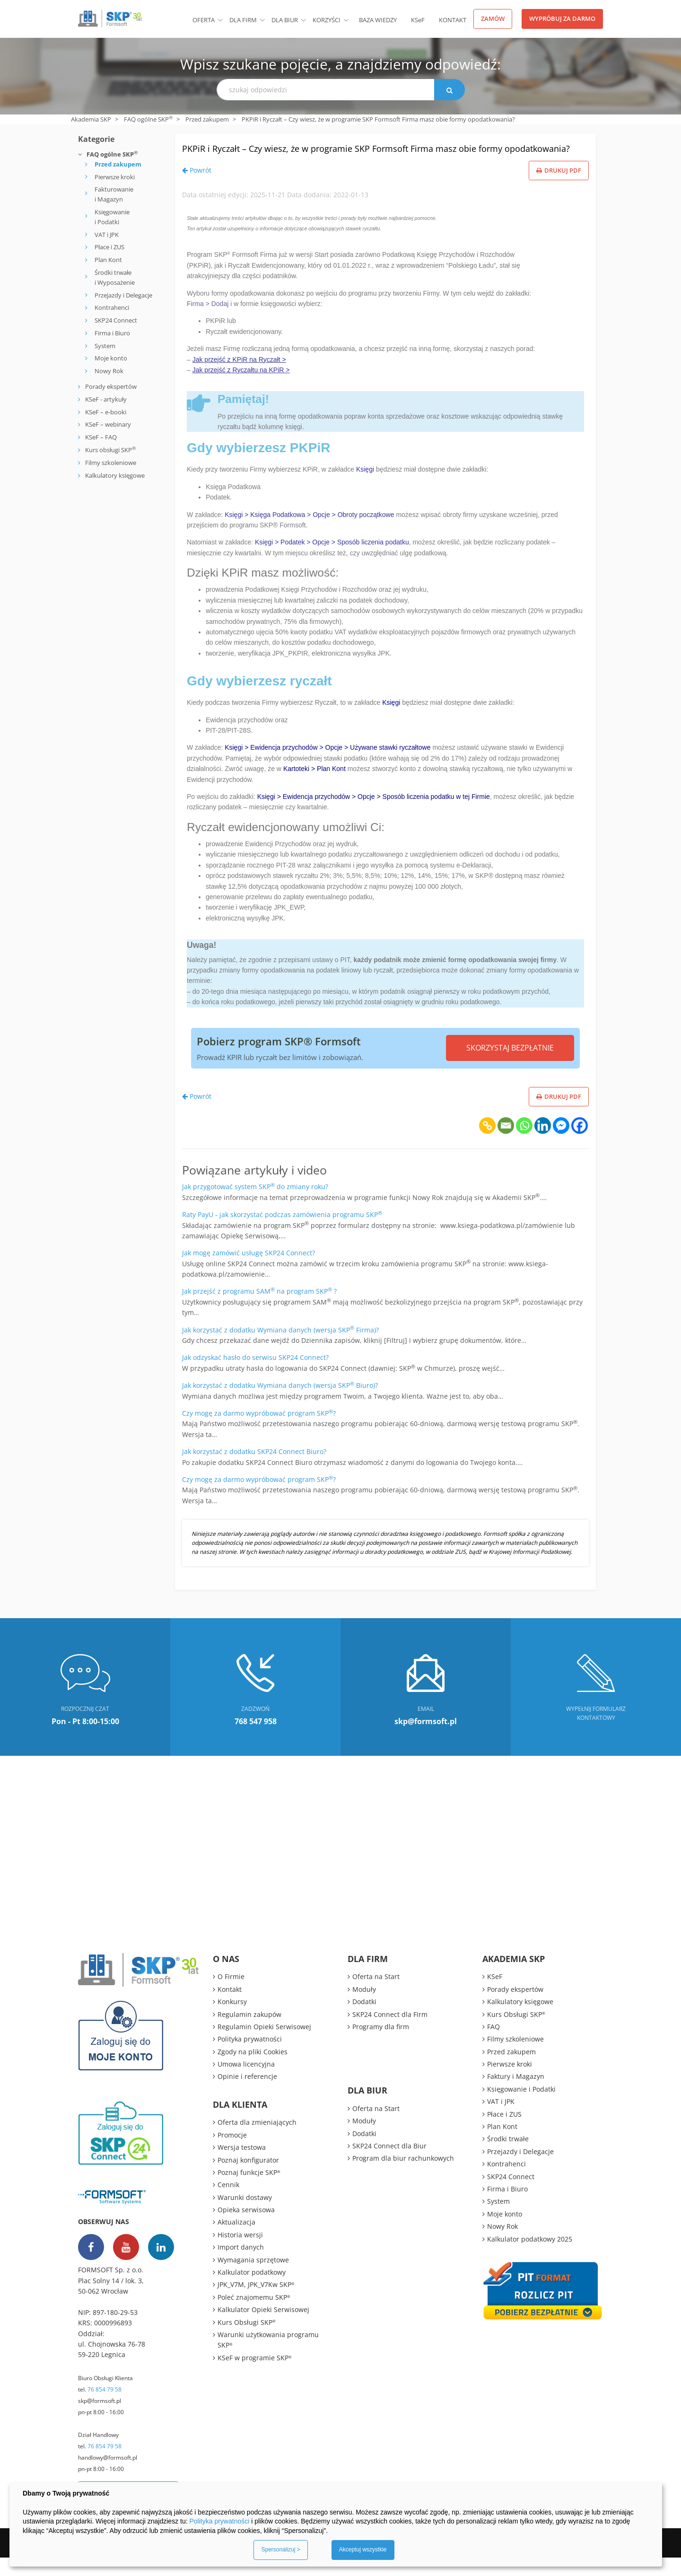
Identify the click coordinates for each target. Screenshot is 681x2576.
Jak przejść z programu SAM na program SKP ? (259, 1310)
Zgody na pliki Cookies (253, 2070)
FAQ (493, 2045)
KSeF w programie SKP (255, 2376)
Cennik (228, 2203)
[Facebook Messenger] (561, 1144)
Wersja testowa (242, 2165)
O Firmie (231, 1995)
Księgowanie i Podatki (112, 217)
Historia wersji (240, 2253)
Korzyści (326, 20)
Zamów (493, 18)
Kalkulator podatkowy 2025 (529, 2257)
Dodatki (364, 2019)
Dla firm (243, 20)
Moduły (364, 2007)
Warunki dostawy (245, 2215)
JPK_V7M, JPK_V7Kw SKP (256, 2303)
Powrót (196, 188)
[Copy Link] (487, 1144)
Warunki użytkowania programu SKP (268, 2358)
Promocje (232, 2153)
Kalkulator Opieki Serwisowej (263, 2327)
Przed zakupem (207, 119)
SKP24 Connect (116, 320)
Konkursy (232, 2019)
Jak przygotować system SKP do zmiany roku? (255, 1205)
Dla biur (284, 20)
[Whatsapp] (524, 1144)
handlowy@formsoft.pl (107, 2476)
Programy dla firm (380, 2045)
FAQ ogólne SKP (148, 119)
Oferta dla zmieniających (257, 2141)
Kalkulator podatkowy (252, 2290)
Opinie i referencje (247, 2095)
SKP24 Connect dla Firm (390, 2032)
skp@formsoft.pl (99, 2419)
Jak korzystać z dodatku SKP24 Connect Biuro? (254, 1469)
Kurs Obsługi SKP (247, 2340)
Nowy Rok (109, 371)
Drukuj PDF (558, 188)
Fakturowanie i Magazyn (114, 194)
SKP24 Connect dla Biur (389, 2164)
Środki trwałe (508, 2157)
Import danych (241, 2265)
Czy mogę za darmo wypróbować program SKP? (259, 1431)
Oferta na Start (376, 1995)
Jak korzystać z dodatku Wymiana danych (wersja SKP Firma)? (280, 1348)
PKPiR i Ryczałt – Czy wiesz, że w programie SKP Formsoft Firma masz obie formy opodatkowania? (374, 156)
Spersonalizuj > (280, 2549)
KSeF (418, 20)
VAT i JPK (107, 234)
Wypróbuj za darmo (562, 18)
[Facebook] (579, 1144)
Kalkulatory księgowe (115, 475)
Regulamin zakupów (249, 2032)
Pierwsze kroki (115, 177)
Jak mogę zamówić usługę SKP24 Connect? (248, 1271)
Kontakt (452, 20)
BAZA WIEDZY (378, 20)
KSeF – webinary (107, 424)
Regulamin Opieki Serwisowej (264, 2045)
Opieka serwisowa (246, 2228)
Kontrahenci (112, 307)
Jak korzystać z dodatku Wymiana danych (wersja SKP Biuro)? (280, 1403)
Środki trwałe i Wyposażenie (115, 277)
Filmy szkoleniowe (110, 462)
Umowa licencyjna (246, 2082)
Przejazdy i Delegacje (123, 295)
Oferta (203, 20)
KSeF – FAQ (100, 437)
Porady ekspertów (111, 386)
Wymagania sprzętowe (253, 2278)
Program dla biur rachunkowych (403, 2177)
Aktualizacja (236, 2240)
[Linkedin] (542, 1144)
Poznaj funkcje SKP (249, 2190)
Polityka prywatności (250, 2057)
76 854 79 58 (104, 2408)
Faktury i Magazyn (515, 2095)
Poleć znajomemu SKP (254, 2315)
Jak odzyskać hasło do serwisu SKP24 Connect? (255, 1376)
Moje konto (111, 358)
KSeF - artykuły (105, 399)
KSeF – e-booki (105, 412)
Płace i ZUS (109, 247)
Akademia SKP (91, 119)
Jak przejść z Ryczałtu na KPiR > (241, 388)
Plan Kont (108, 259)
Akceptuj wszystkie (363, 2549)
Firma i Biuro (112, 333)
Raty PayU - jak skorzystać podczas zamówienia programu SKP (282, 1232)
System (105, 346)
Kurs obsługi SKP (110, 450)
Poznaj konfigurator (248, 2178)
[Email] (506, 1144)
